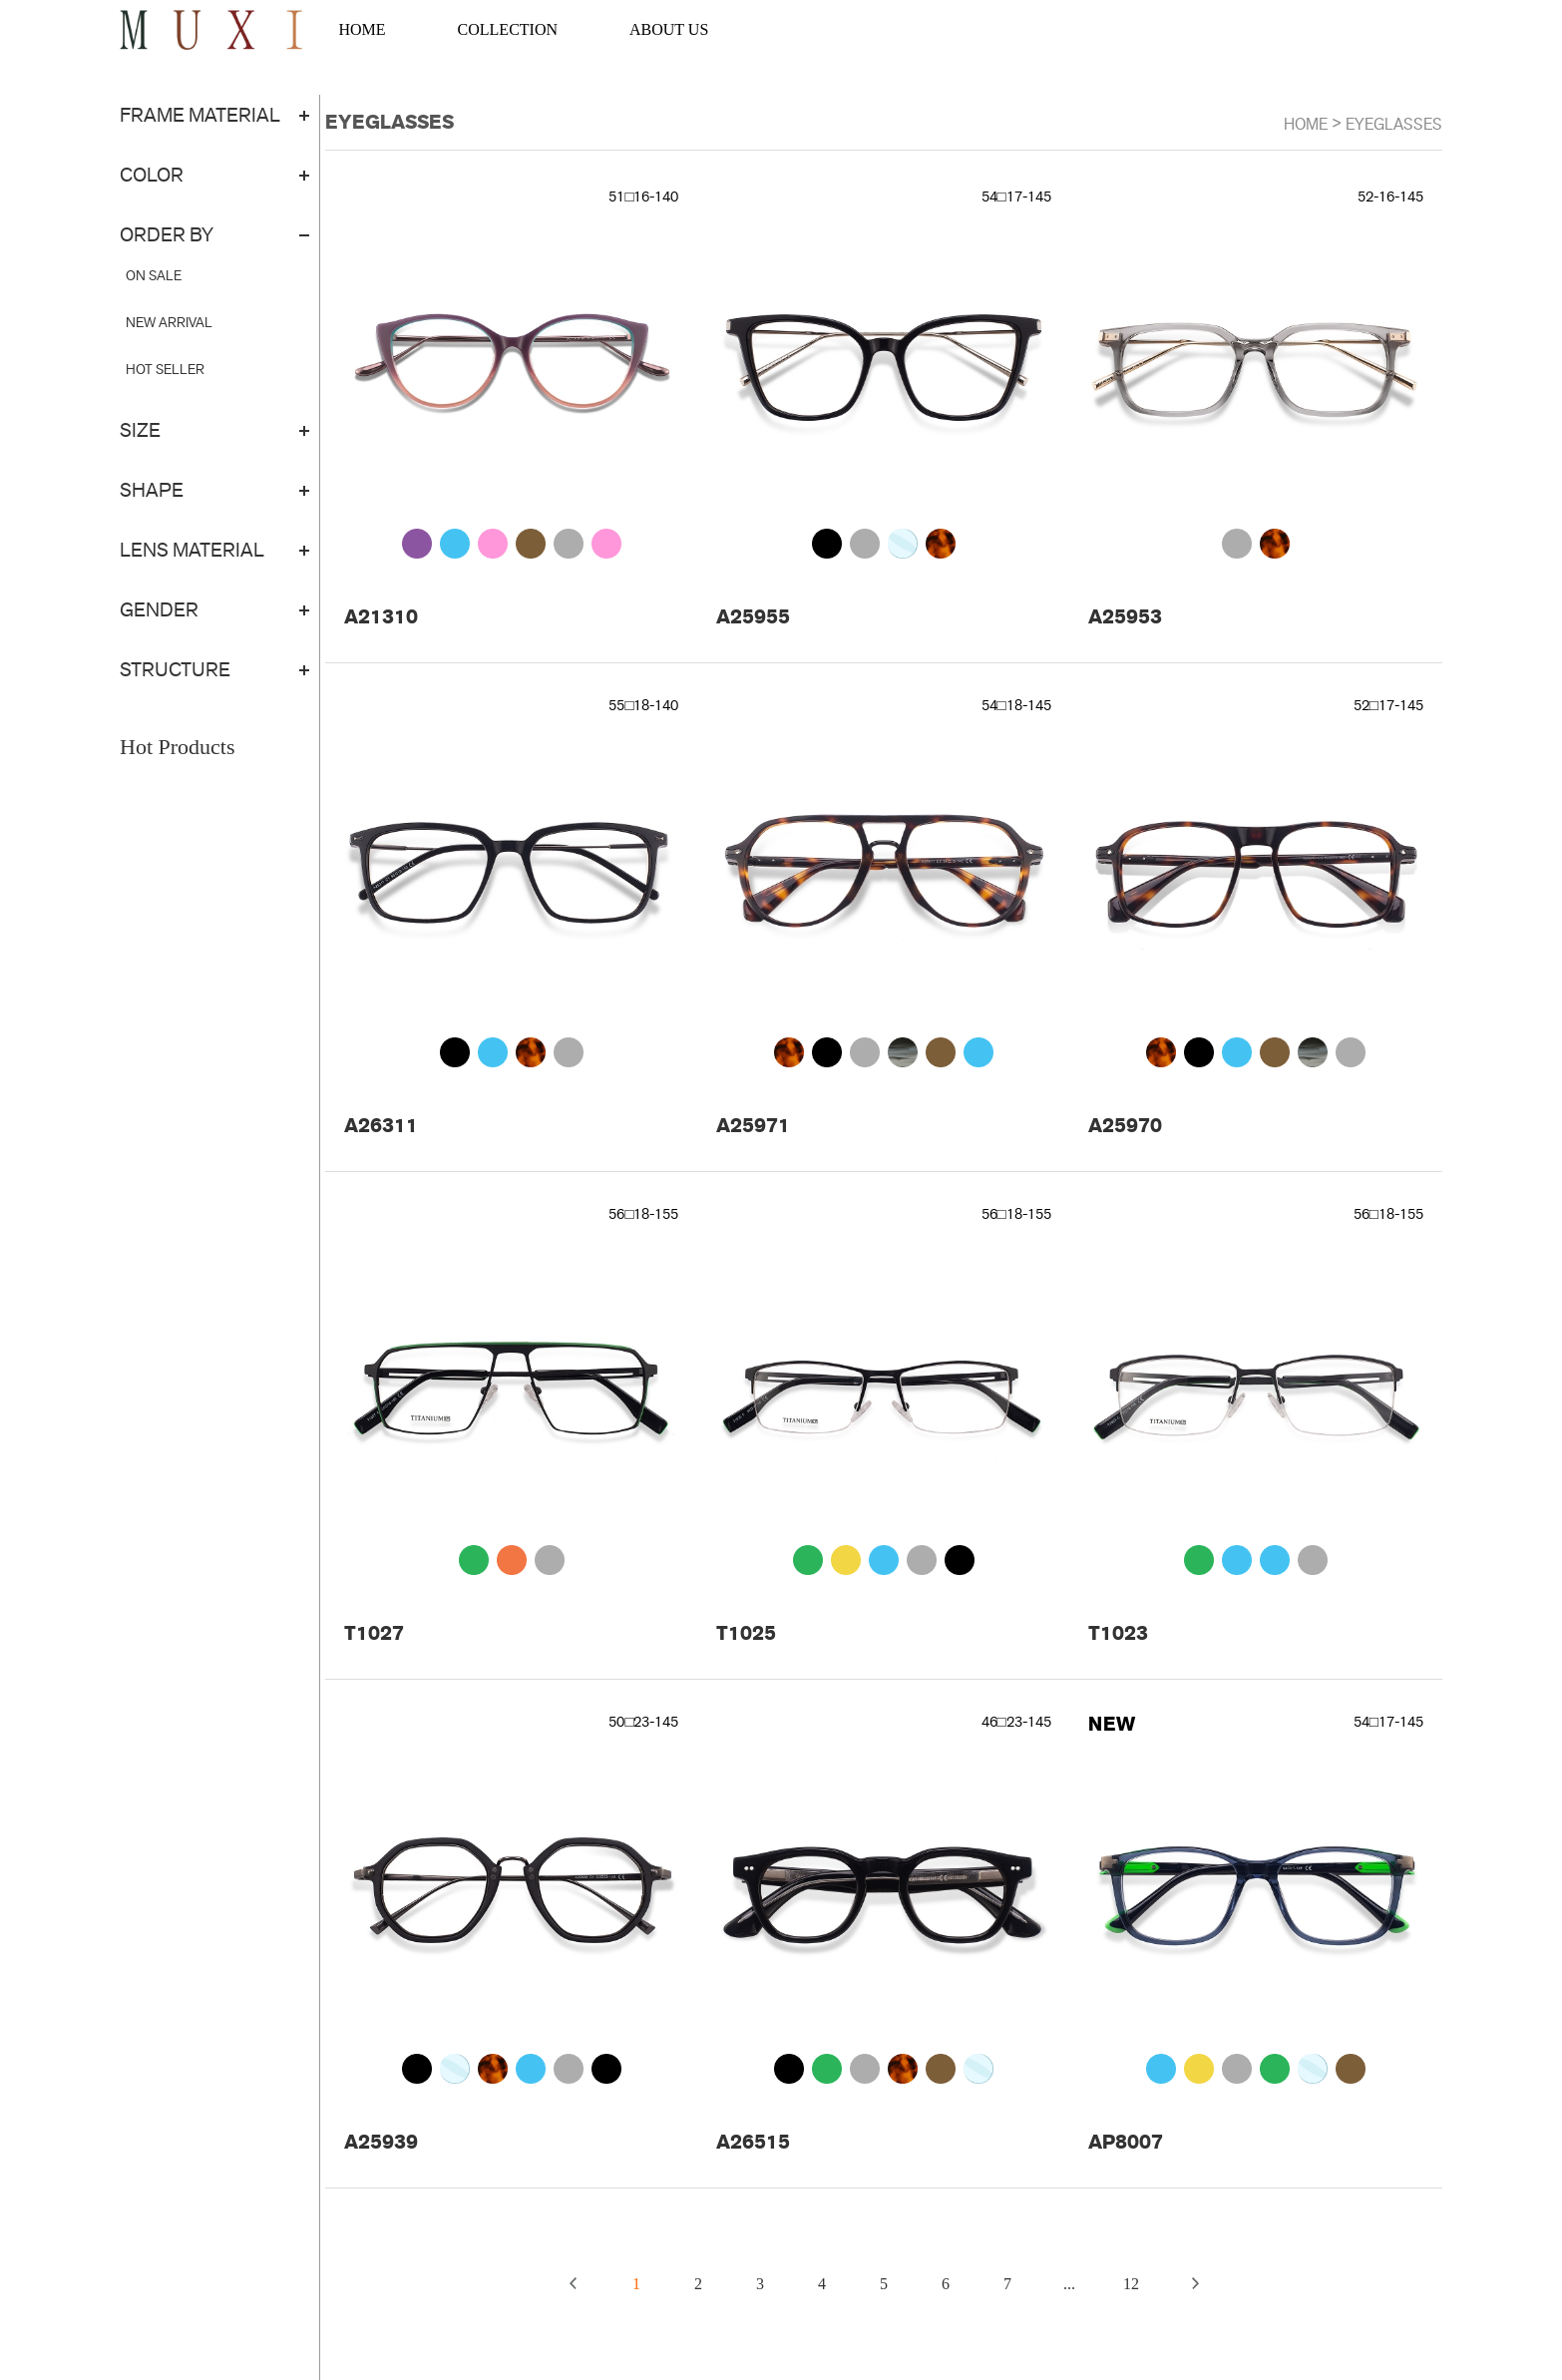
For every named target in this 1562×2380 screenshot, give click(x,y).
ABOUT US (668, 29)
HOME (361, 29)
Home (1306, 124)
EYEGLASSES (1394, 124)
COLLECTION (508, 29)
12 (1131, 2283)
